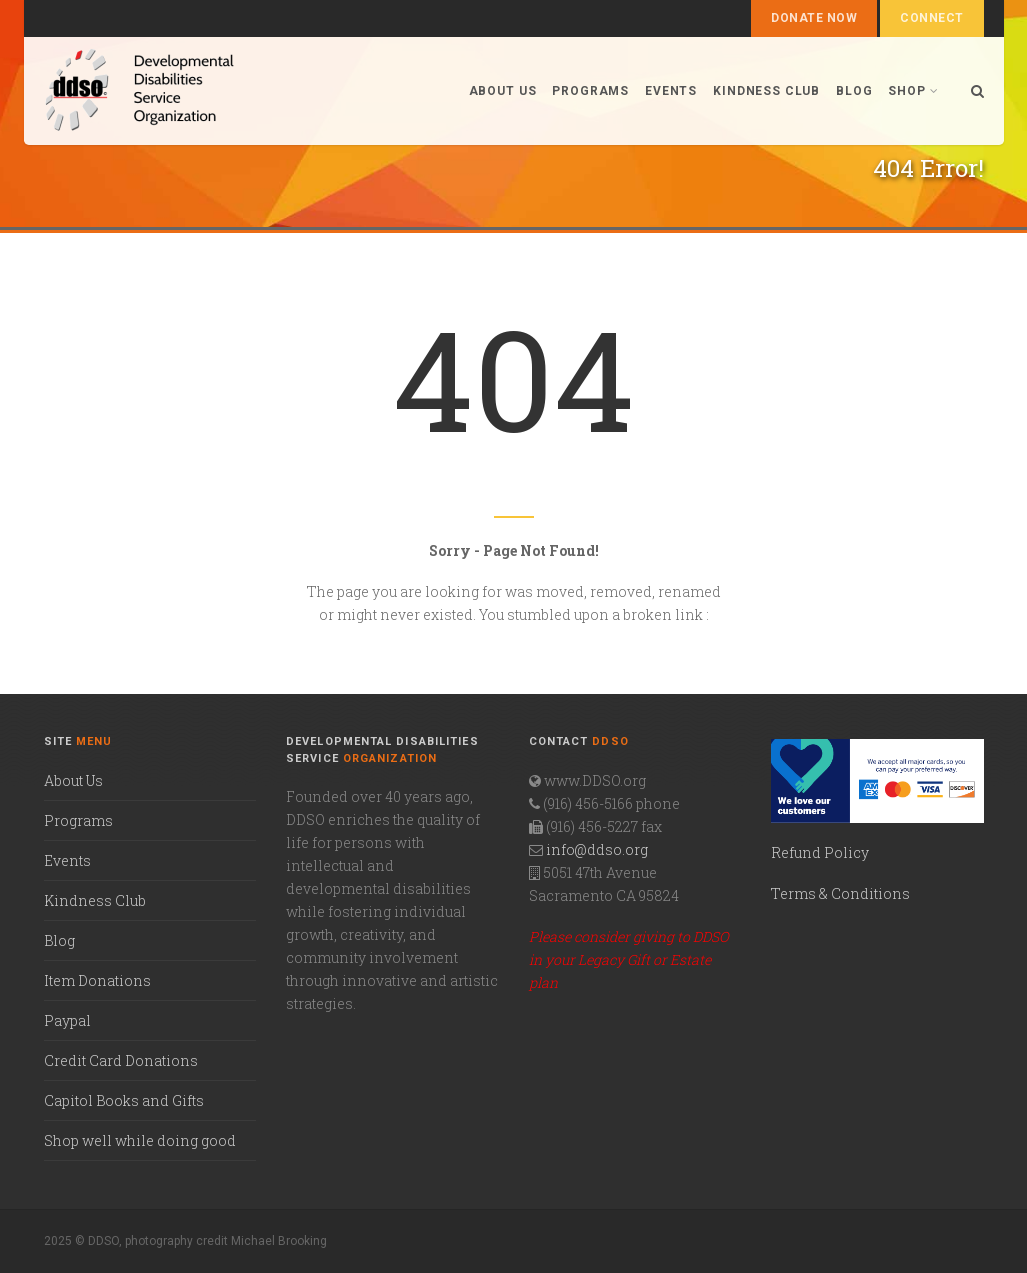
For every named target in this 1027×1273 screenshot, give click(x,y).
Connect (931, 18)
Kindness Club (766, 91)
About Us (73, 780)
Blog (854, 91)
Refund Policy (820, 852)
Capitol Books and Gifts (124, 1100)
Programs (590, 91)
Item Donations (97, 980)
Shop (913, 91)
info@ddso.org (597, 849)
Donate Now (814, 18)
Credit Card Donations (121, 1060)
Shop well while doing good (140, 1140)
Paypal (67, 1020)
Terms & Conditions (840, 893)
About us (503, 91)
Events (671, 91)
